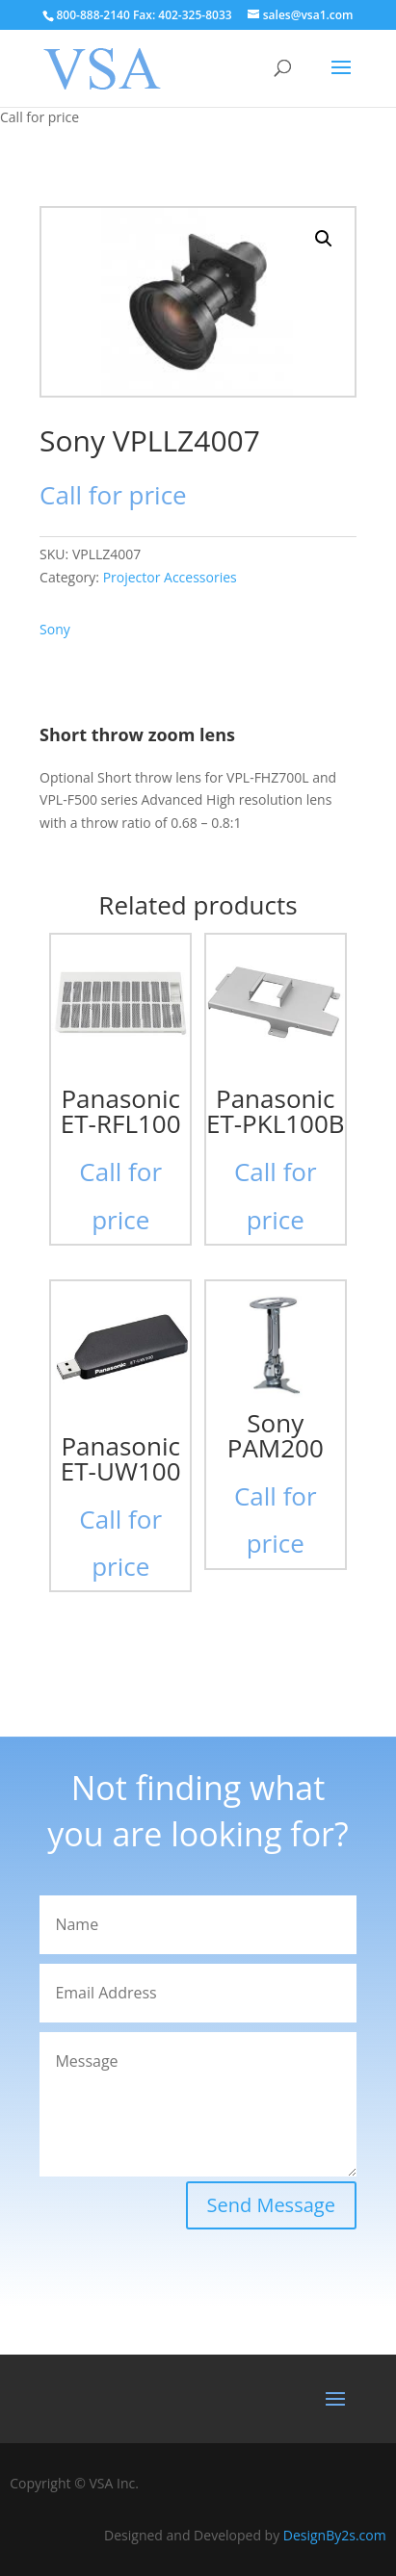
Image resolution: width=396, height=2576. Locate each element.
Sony (55, 629)
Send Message (271, 2205)
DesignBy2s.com (334, 2535)
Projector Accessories (170, 577)
